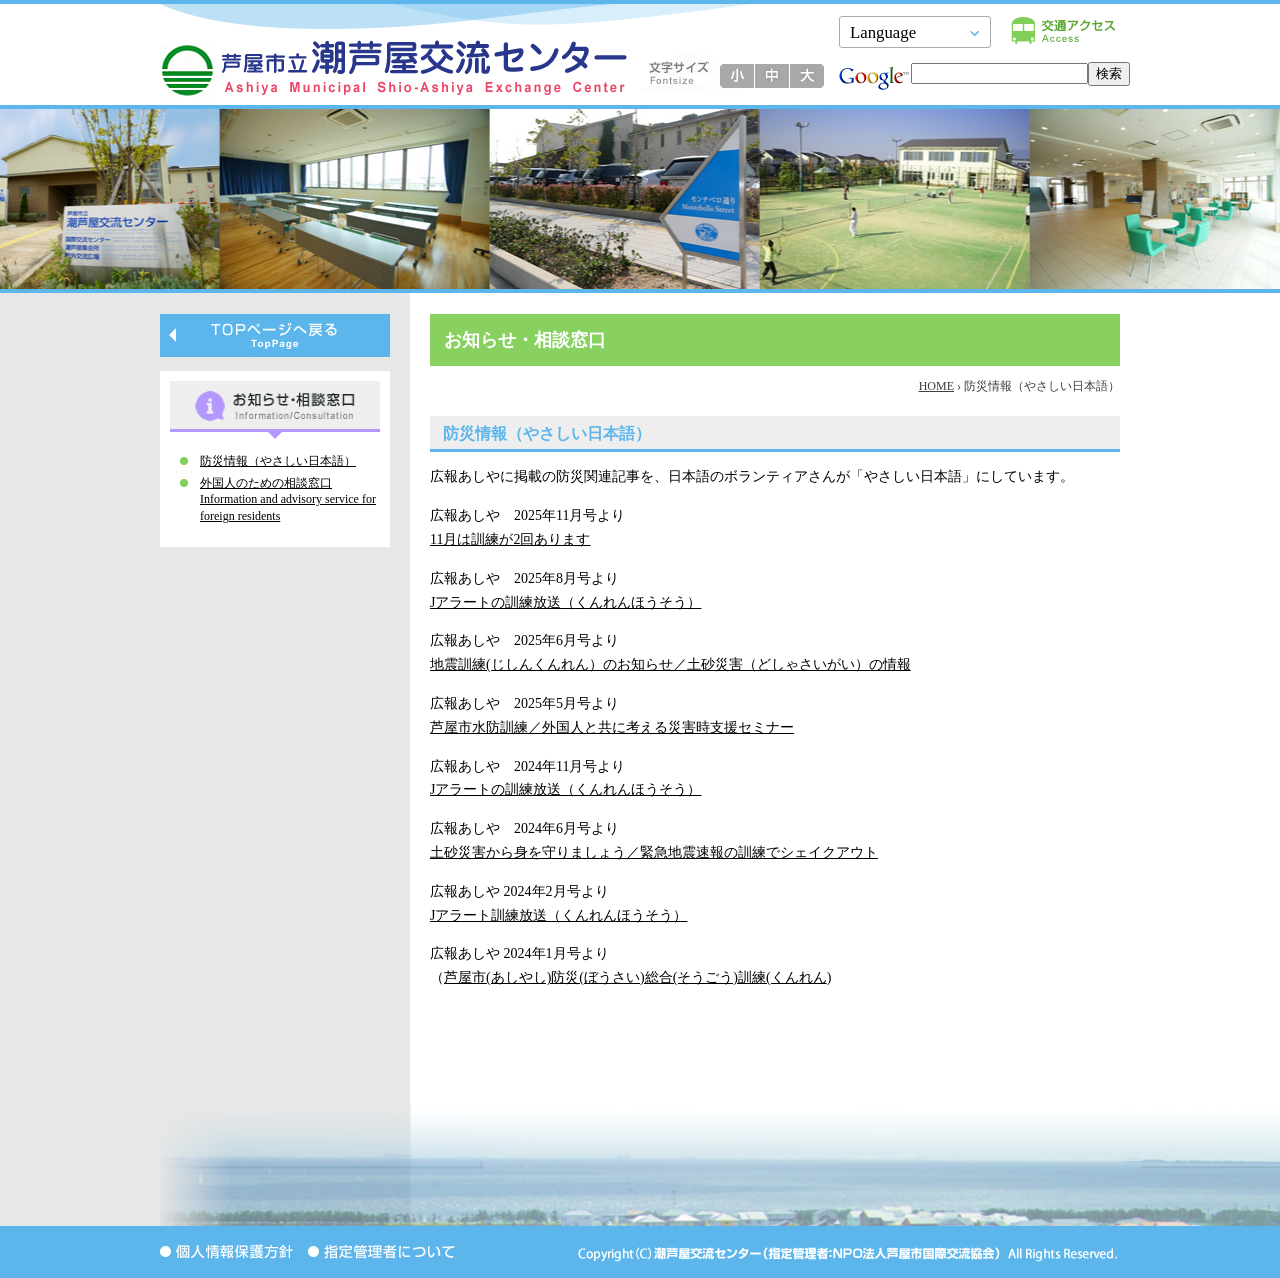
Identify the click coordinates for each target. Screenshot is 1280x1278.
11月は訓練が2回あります (510, 539)
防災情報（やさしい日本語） (278, 461)
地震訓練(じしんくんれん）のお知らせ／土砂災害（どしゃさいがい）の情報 (670, 664)
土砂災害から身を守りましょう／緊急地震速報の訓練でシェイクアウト (654, 852)
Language (883, 32)
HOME (936, 386)
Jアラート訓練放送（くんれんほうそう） (558, 915)
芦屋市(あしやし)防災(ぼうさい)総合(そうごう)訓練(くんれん (635, 977)
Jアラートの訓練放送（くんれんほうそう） (565, 602)
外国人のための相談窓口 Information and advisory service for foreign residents (288, 500)
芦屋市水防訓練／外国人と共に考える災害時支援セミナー (612, 727)
